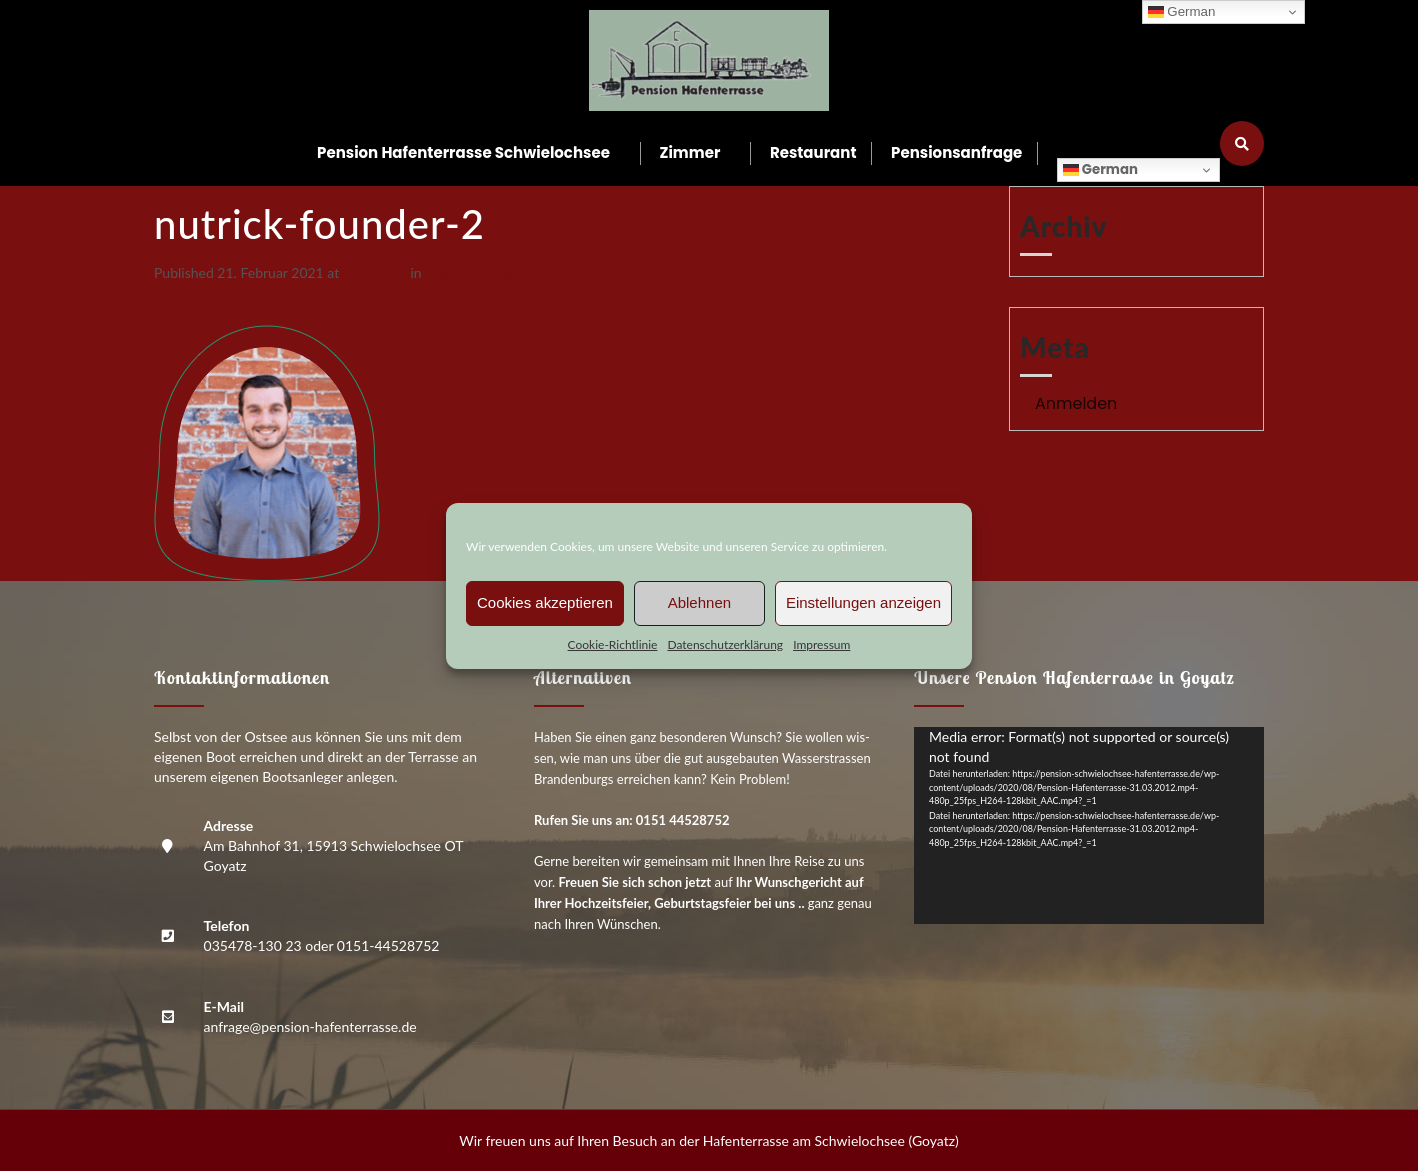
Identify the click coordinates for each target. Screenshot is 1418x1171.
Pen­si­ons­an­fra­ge (956, 152)
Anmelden (1076, 403)
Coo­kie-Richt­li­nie (613, 644)
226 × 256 (375, 272)
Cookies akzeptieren (545, 602)
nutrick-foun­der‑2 (479, 272)
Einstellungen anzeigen (863, 602)
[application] (1089, 825)
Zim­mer (690, 152)
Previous (189, 293)
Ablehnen (699, 602)
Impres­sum (821, 644)
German (1100, 169)
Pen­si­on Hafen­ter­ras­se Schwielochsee (463, 152)
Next (177, 314)
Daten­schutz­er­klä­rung (725, 644)
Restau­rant (813, 152)
